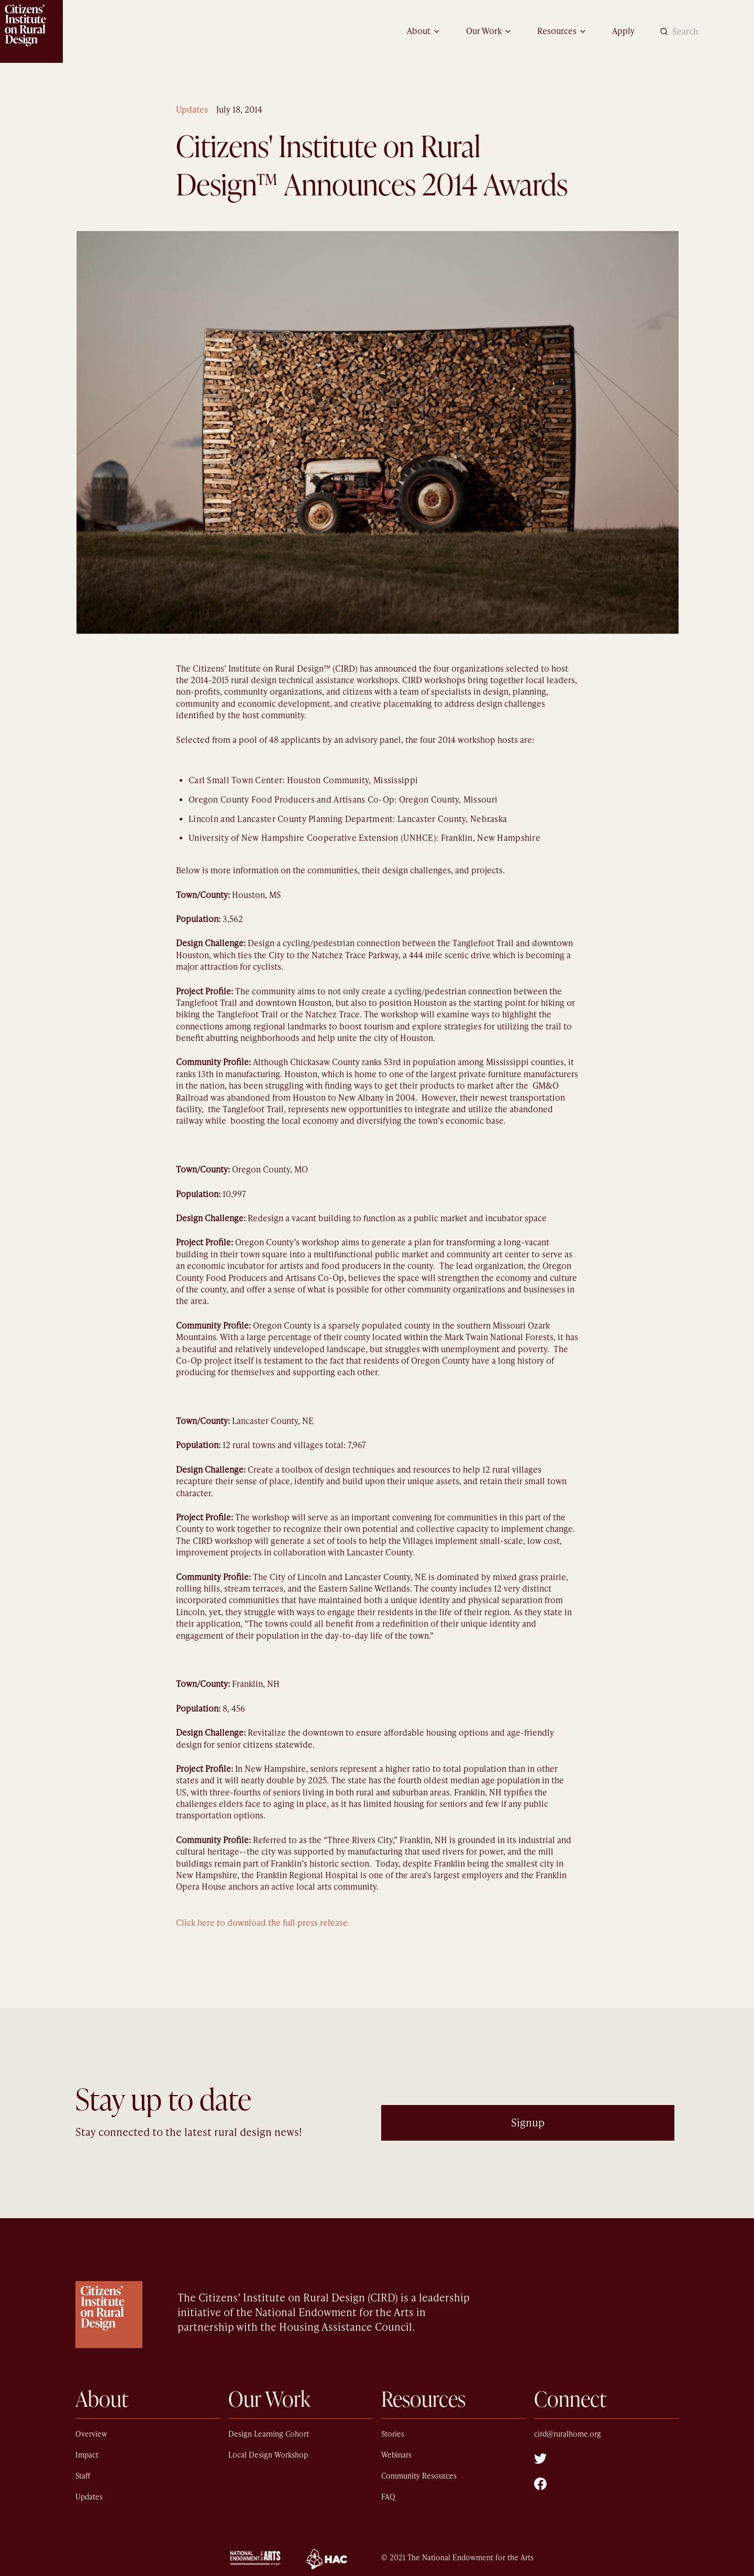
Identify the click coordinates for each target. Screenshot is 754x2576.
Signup (528, 2123)
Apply (623, 31)
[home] (31, 31)
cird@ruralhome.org (567, 2434)
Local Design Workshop (268, 2455)
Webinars (396, 2455)
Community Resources (419, 2476)
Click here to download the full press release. (263, 1923)
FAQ (388, 2497)
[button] (424, 31)
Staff (82, 2476)
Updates (192, 110)
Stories (392, 2434)
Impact (86, 2455)
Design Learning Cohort (268, 2434)
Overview (91, 2434)
